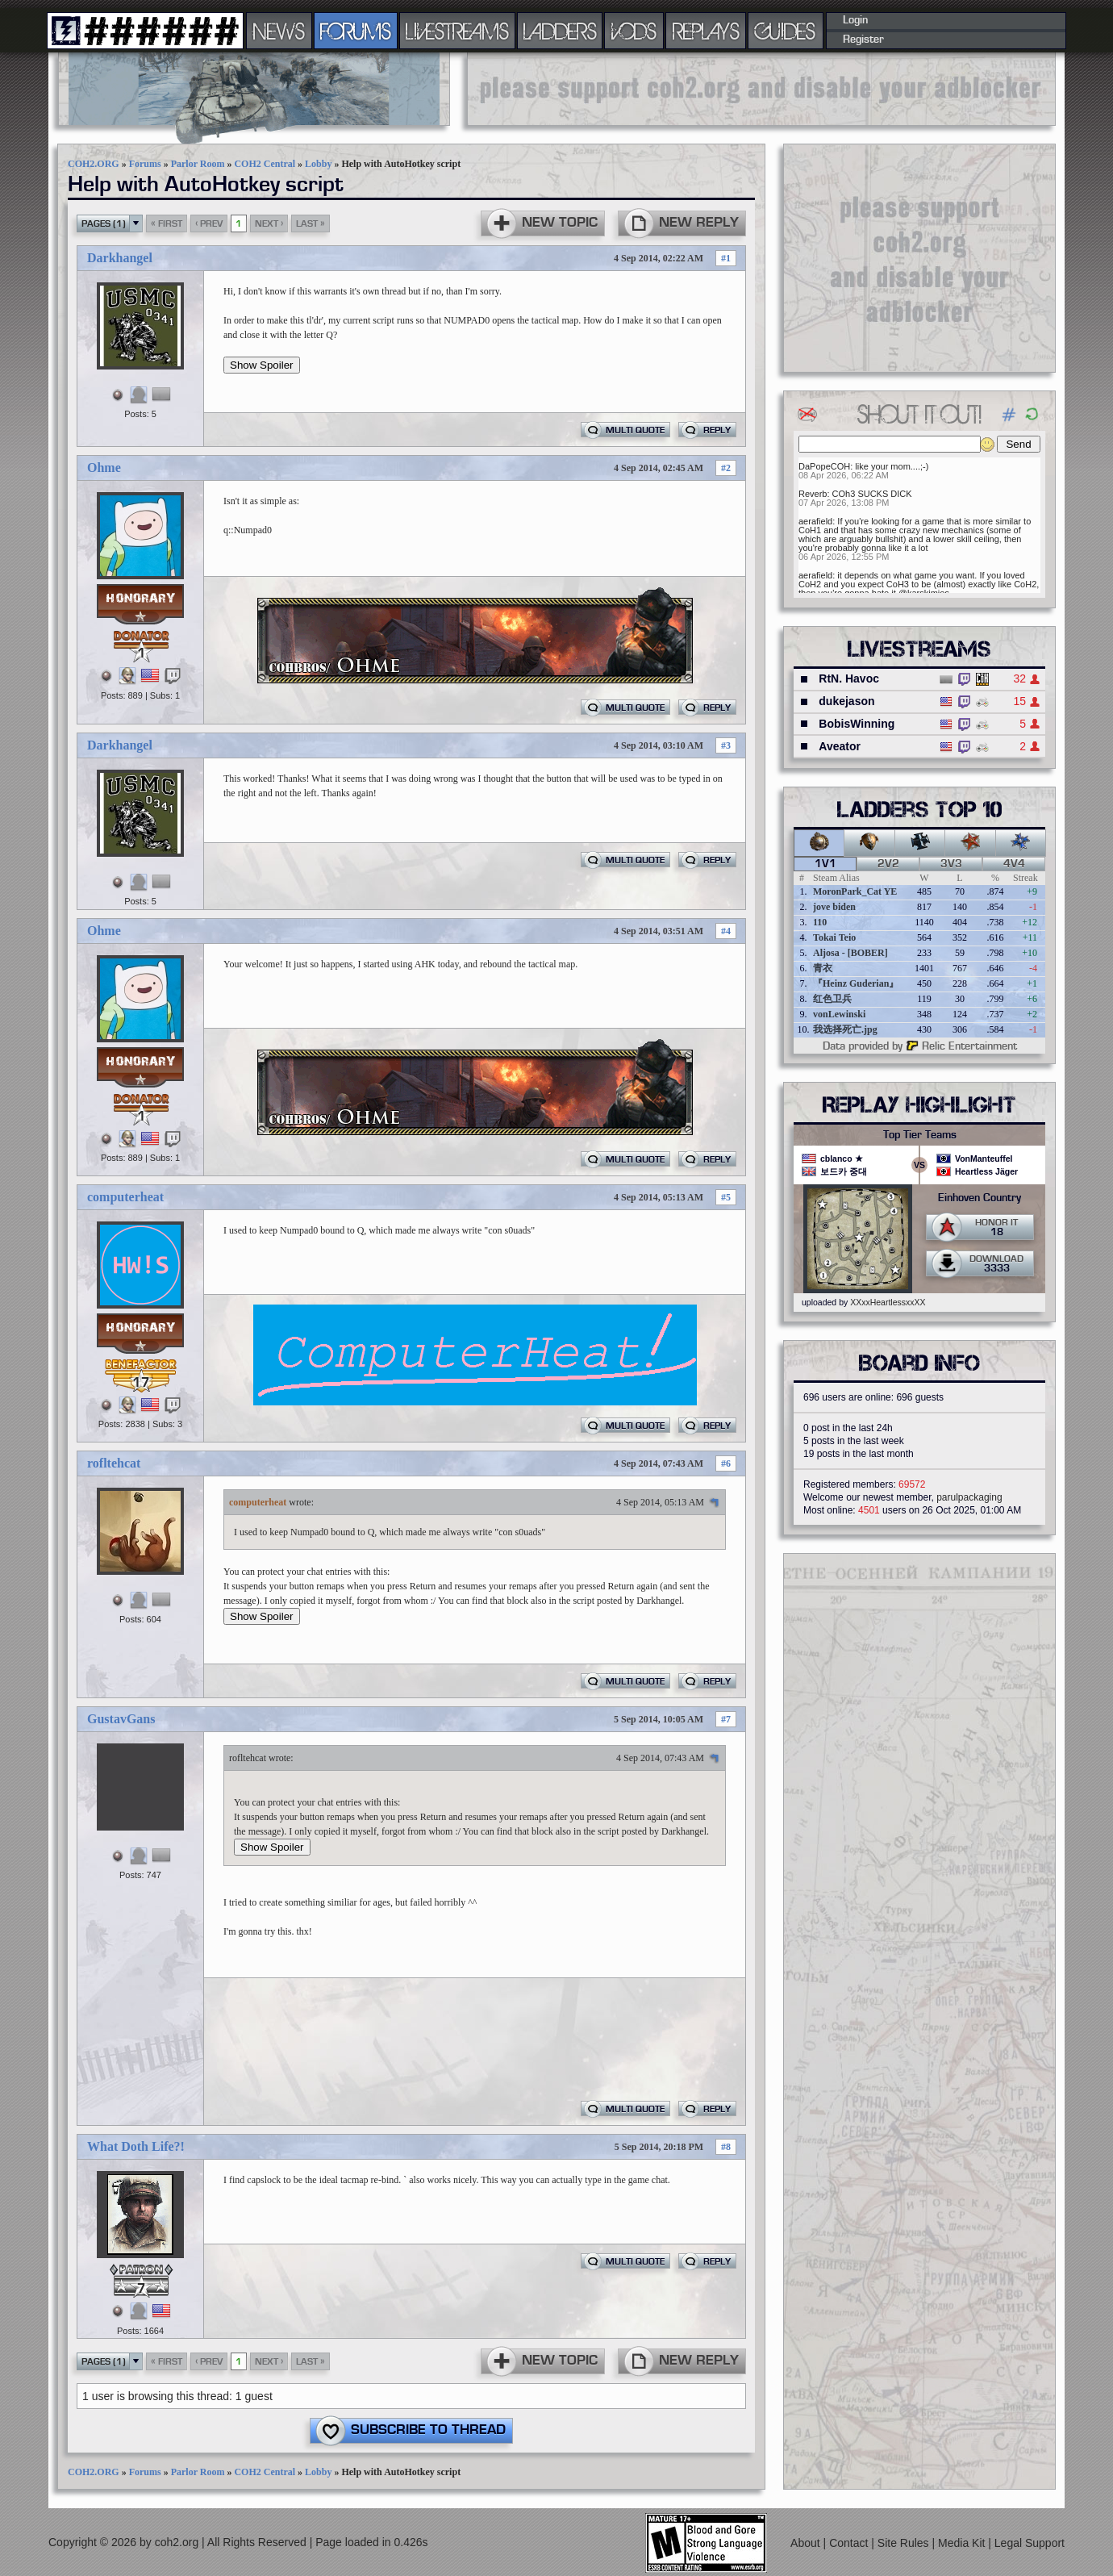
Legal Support (1029, 2542)
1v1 (825, 864)
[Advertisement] (761, 88)
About (806, 2542)
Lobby (318, 163)
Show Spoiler (262, 365)
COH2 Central (264, 163)
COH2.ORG (93, 163)
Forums (145, 163)
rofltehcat (113, 1463)
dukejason (846, 701)
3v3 (951, 864)
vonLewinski (839, 1014)
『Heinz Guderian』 (855, 983)
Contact (850, 2542)
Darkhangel (119, 258)
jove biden (834, 906)
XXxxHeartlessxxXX (887, 1302)
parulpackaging (969, 1497)
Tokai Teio (834, 937)
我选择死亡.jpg (845, 1029)
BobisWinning (856, 723)
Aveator (840, 746)
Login (855, 20)
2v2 (888, 864)
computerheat (125, 1197)
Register (863, 39)
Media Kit (963, 2542)
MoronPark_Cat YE (855, 891)
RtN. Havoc (849, 678)
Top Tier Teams (920, 1135)
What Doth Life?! (136, 2146)
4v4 (1014, 864)
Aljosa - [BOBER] (850, 952)
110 (820, 922)
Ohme (104, 467)
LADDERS (560, 30)
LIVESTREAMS (457, 30)
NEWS (279, 30)
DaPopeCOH (824, 466)
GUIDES (785, 30)
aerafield (815, 521)
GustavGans (121, 1719)
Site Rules (904, 2542)
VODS (634, 30)
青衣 (822, 968)
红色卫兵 (832, 998)
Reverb (812, 494)
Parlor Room (198, 163)
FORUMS (355, 30)
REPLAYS (706, 30)
